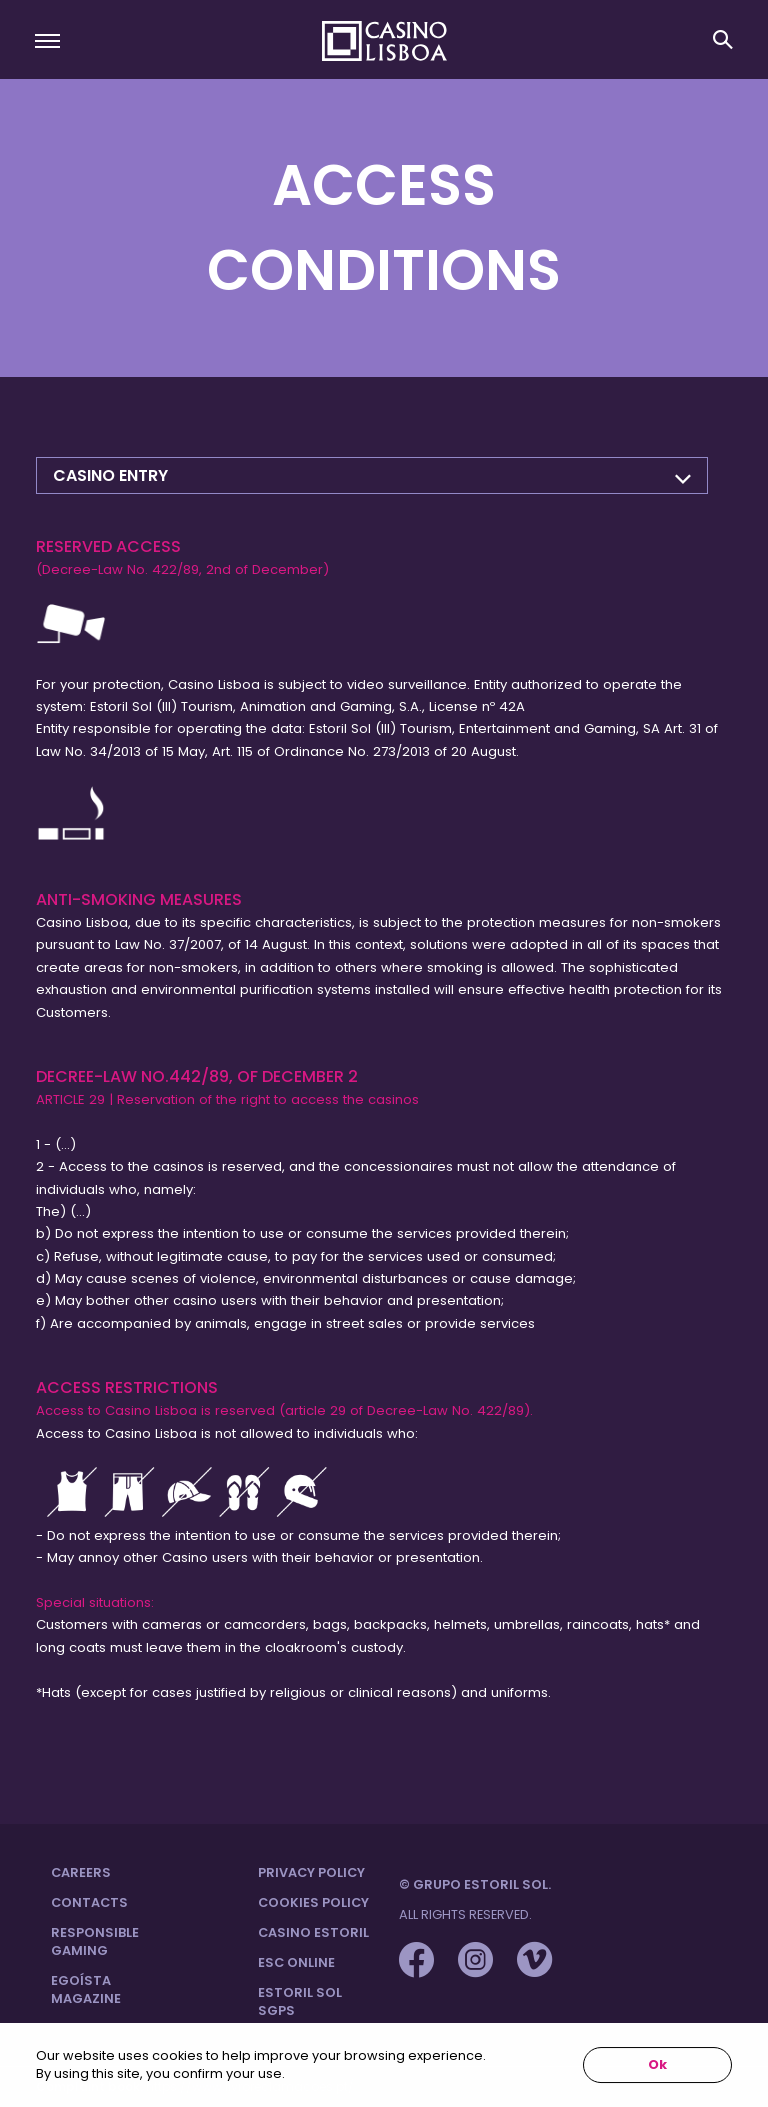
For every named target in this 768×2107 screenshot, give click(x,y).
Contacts (89, 1902)
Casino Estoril (313, 1932)
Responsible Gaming (95, 1941)
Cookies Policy (313, 1902)
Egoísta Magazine (86, 1989)
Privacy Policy (311, 1872)
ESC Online (296, 1962)
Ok (657, 2064)
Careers (81, 1872)
